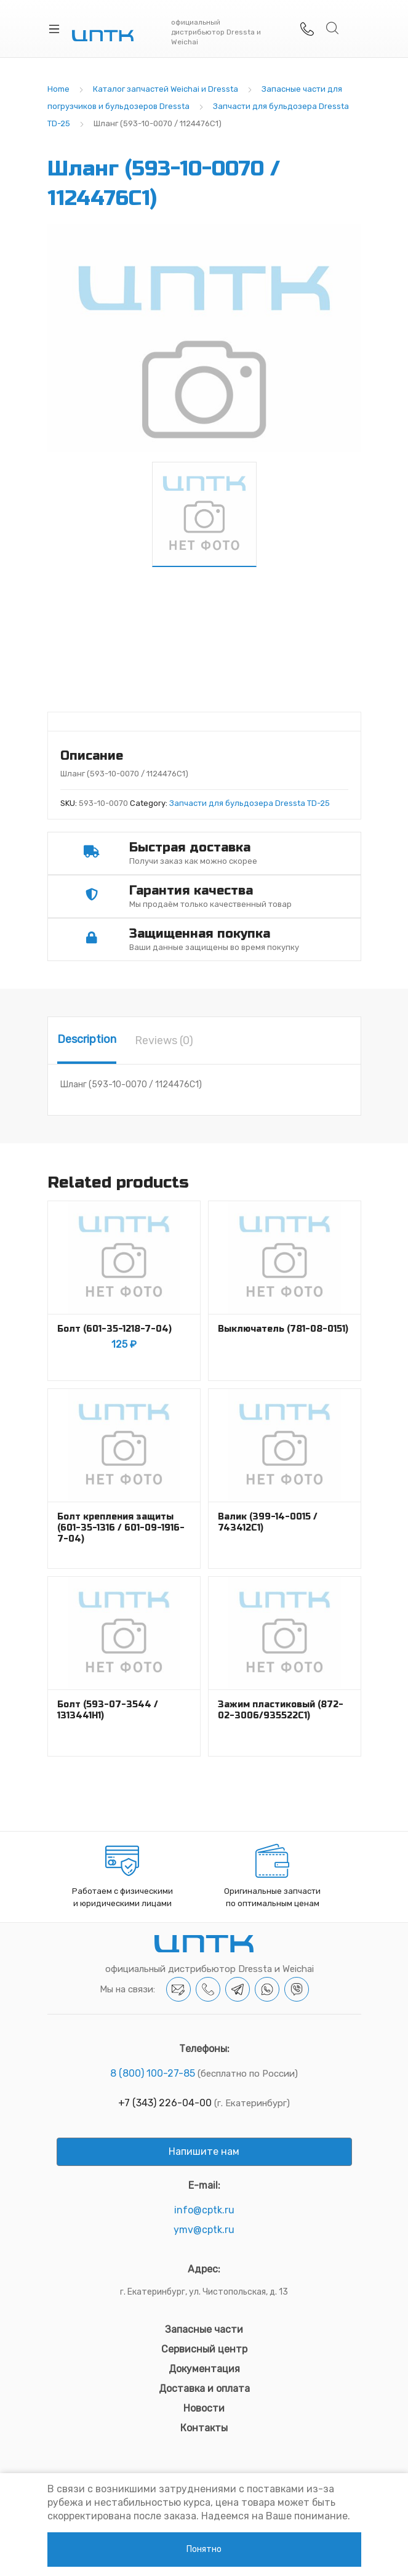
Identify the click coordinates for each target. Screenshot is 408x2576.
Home (58, 89)
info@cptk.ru (204, 2210)
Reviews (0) (164, 1040)
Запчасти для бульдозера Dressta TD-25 (249, 803)
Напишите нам (204, 2151)
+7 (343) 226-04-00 (165, 2103)
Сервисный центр (204, 2349)
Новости (204, 2408)
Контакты (204, 2428)
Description (86, 1039)
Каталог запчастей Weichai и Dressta (165, 89)
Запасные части (204, 2329)
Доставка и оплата (204, 2388)
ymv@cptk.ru (204, 2230)
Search (333, 28)
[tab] (86, 1040)
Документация (204, 2369)
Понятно (204, 2549)
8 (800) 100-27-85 (152, 2073)
